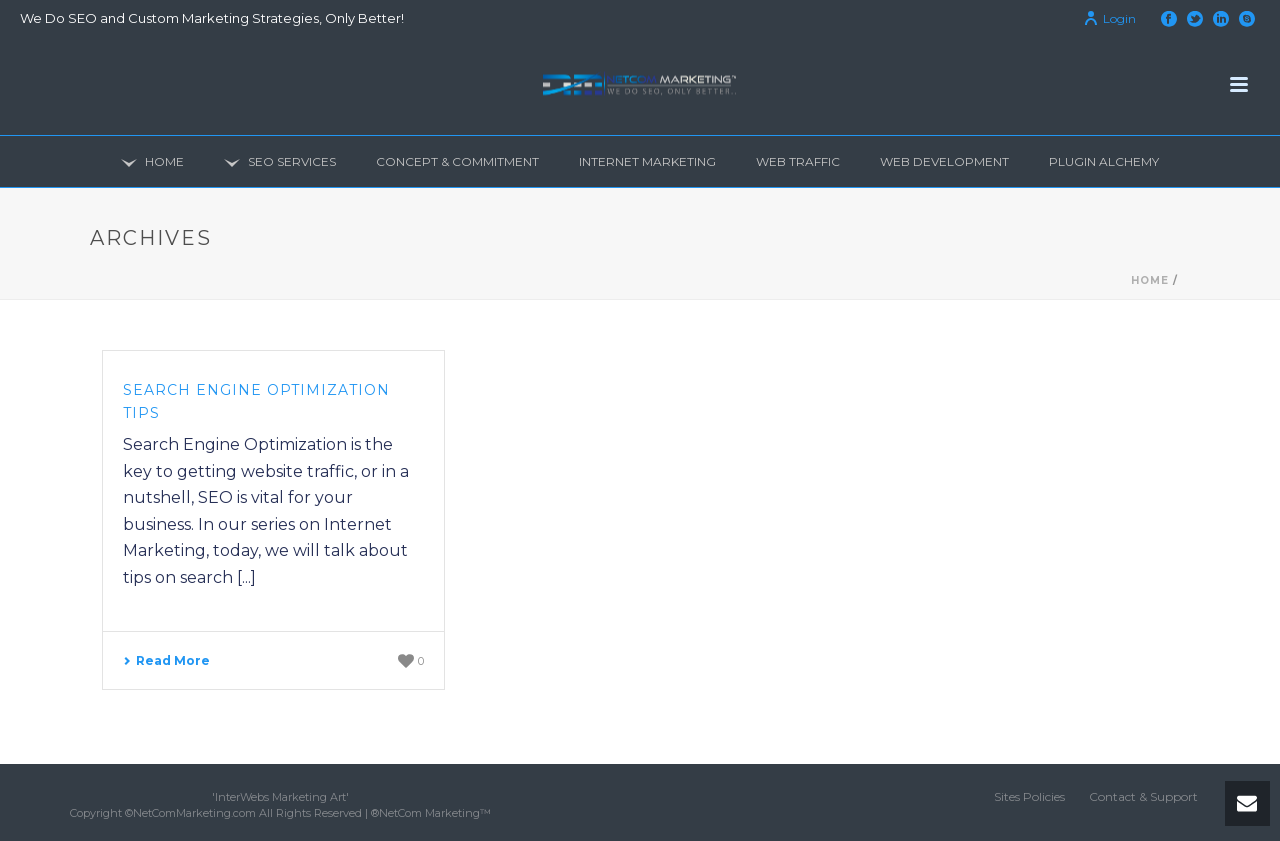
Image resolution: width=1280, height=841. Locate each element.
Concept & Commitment (457, 161)
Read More (166, 660)
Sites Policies (1029, 796)
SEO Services (280, 162)
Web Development (944, 161)
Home (152, 162)
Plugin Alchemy (1104, 161)
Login (1109, 18)
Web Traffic (798, 161)
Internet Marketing (647, 161)
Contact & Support (1143, 796)
